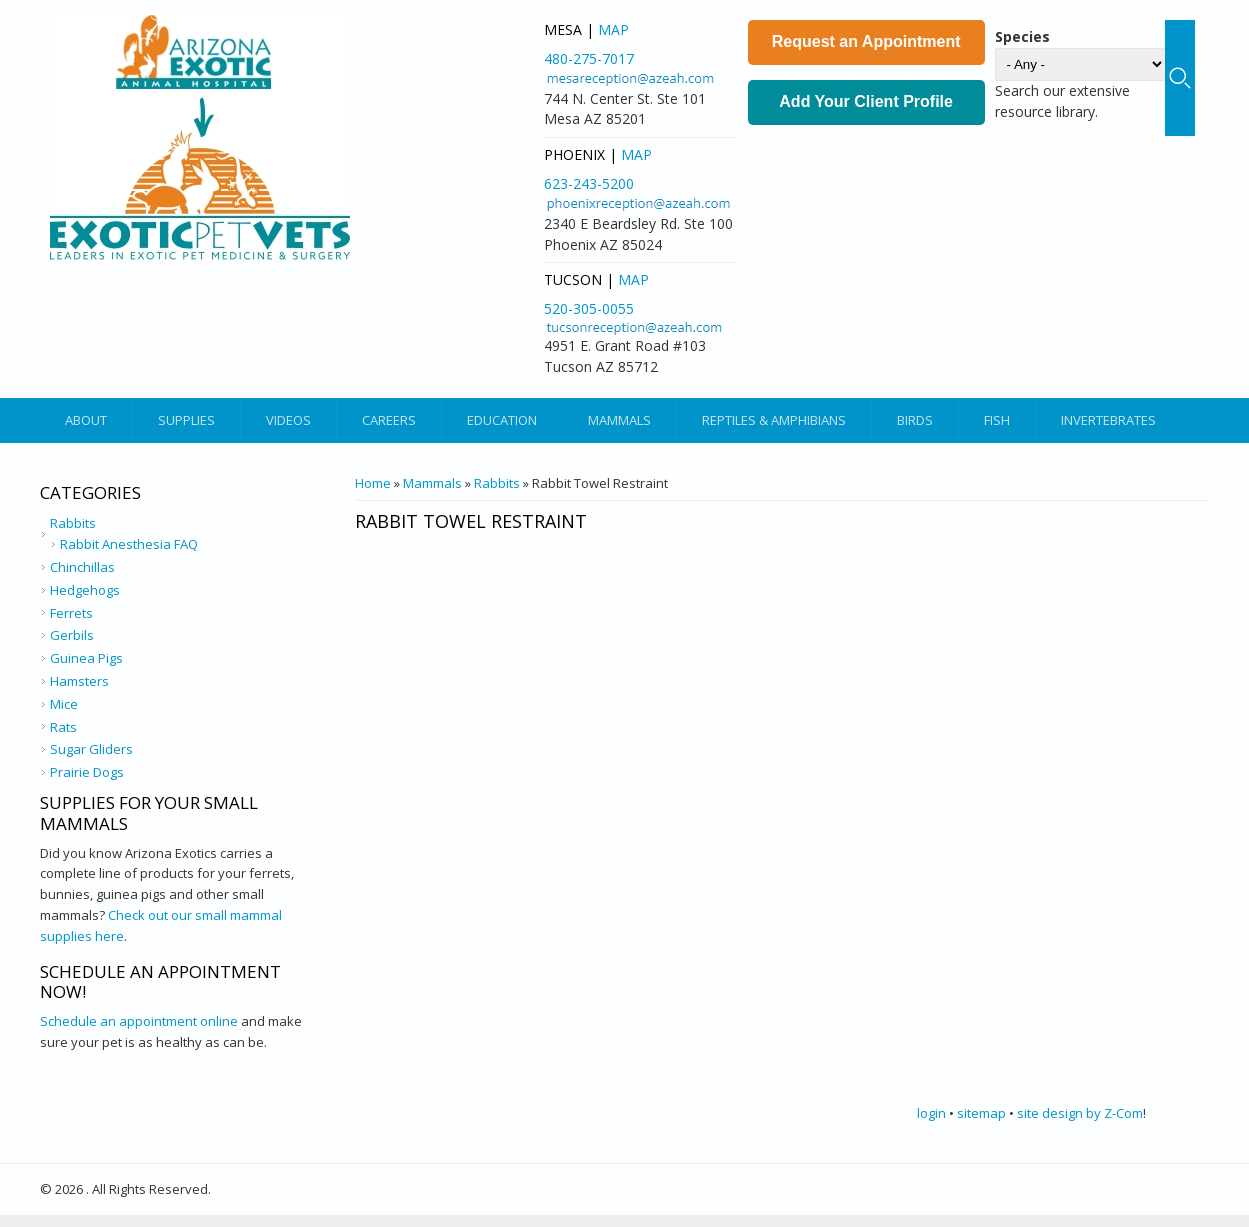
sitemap (981, 1113)
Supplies (186, 420)
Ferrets (71, 613)
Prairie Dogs (87, 772)
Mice (64, 704)
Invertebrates (1108, 420)
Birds (915, 420)
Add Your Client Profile (866, 101)
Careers (389, 420)
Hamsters (79, 681)
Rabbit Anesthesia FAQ (129, 544)
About (86, 420)
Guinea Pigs (86, 658)
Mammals (619, 420)
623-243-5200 (589, 183)
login (931, 1113)
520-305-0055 (589, 308)
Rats (63, 727)
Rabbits (497, 483)
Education (502, 420)
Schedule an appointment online (139, 1021)
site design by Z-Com (1080, 1113)
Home (373, 483)
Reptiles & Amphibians (774, 420)
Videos (288, 420)
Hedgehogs (85, 590)
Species (1022, 36)
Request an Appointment (866, 41)
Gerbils (72, 635)
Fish (997, 420)
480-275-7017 (589, 58)
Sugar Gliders (91, 749)
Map (613, 29)
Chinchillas (82, 567)
